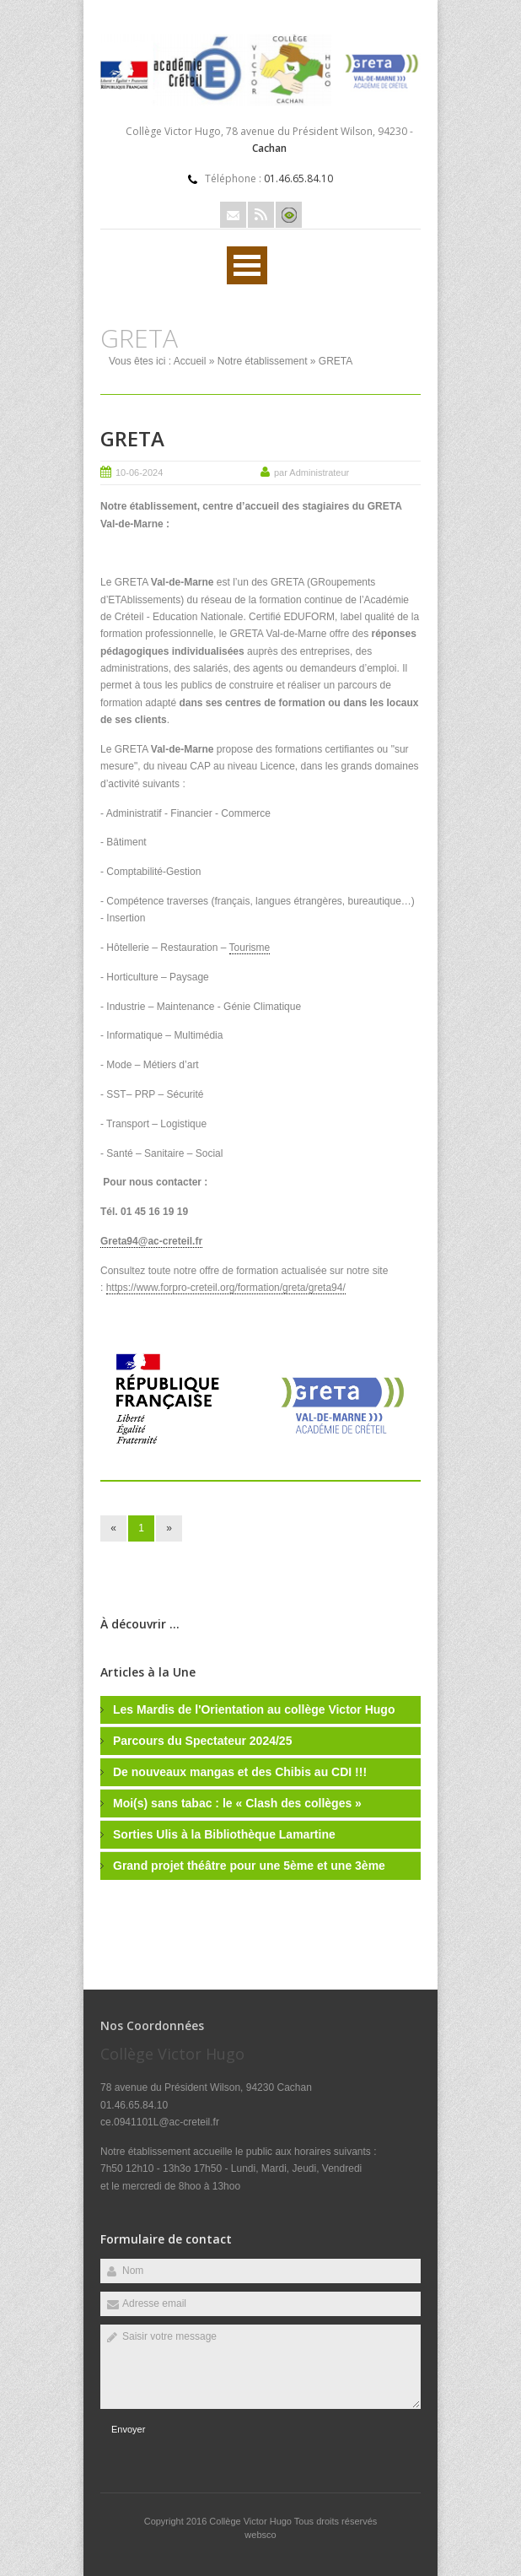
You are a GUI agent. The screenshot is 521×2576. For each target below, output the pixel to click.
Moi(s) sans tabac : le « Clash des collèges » (237, 1803)
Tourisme (250, 947)
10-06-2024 (139, 472)
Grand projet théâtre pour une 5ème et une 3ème (249, 1865)
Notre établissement (263, 361)
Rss (261, 215)
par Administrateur (311, 472)
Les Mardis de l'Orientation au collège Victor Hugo (254, 1709)
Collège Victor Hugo (251, 2521)
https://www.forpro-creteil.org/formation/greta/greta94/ (226, 1287)
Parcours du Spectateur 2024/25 (202, 1740)
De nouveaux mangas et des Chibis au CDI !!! (240, 1772)
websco (260, 2535)
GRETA (132, 438)
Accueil (190, 361)
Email (233, 215)
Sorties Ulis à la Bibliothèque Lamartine (224, 1834)
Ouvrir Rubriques (247, 265)
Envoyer (128, 2429)
